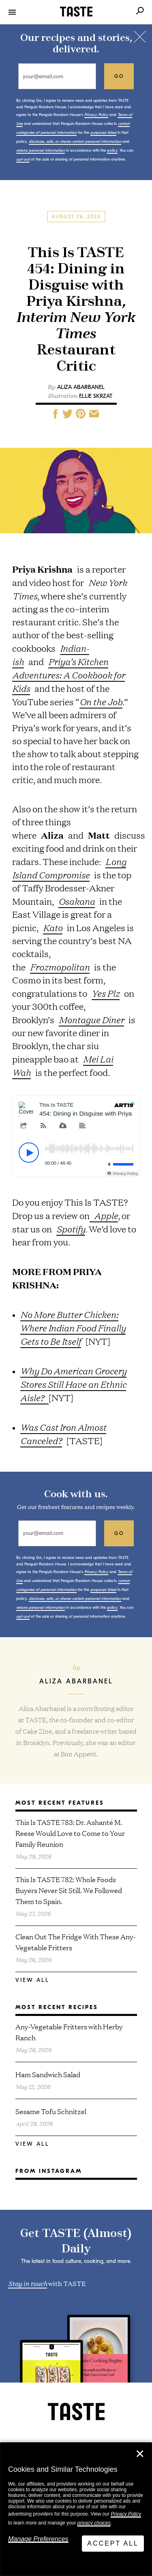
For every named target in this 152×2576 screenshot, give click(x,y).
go (119, 76)
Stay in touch (27, 2283)
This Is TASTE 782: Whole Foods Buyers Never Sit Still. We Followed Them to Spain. (68, 1890)
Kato (52, 927)
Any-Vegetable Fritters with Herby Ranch (69, 2031)
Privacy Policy (126, 2514)
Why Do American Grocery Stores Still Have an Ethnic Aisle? (73, 1384)
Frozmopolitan (60, 967)
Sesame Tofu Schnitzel (50, 2111)
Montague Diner (91, 1019)
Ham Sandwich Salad (47, 2074)
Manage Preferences (38, 2538)
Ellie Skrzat (95, 396)
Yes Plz (106, 993)
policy (112, 150)
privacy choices (94, 2523)
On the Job (100, 702)
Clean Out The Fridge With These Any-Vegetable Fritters (75, 1941)
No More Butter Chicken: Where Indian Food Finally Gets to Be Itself (73, 1327)
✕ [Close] (140, 2454)
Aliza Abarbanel (81, 387)
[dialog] (76, 2509)
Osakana (76, 901)
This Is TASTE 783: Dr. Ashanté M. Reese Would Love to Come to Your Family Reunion (70, 1833)
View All (32, 1980)
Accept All (113, 2543)
